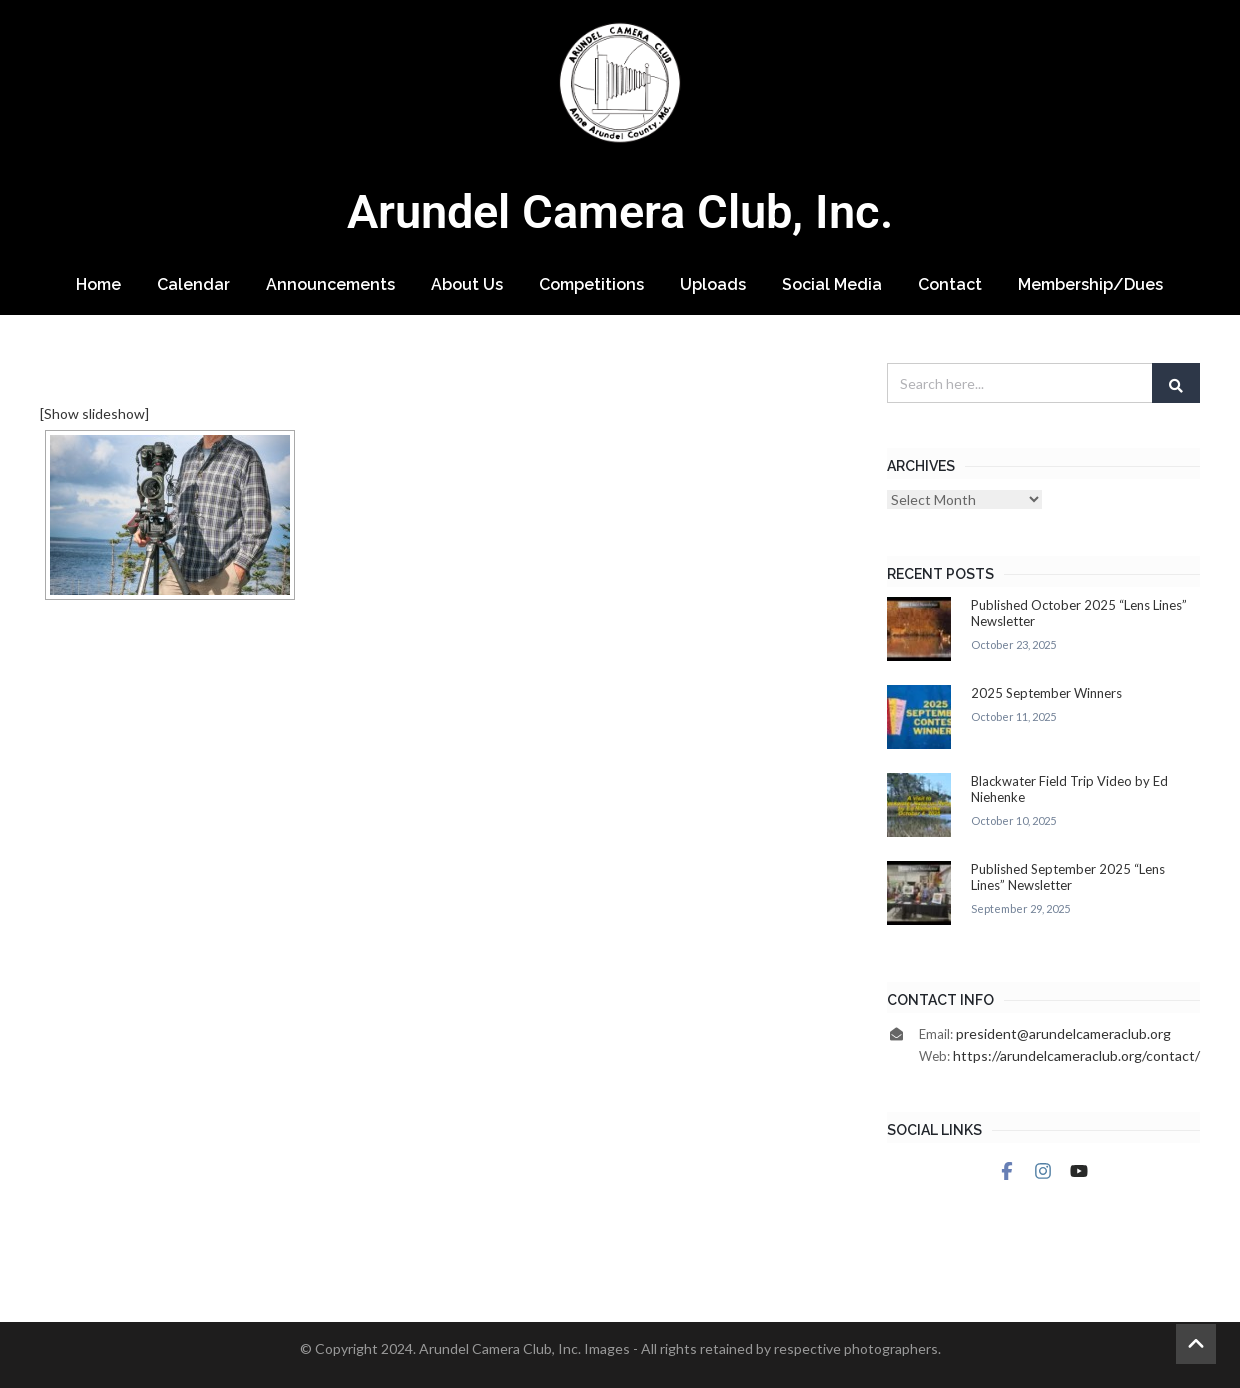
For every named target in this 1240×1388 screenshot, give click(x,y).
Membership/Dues (1090, 284)
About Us (467, 284)
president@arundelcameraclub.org (1063, 1033)
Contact (950, 284)
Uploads (713, 284)
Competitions (591, 284)
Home (98, 284)
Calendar (193, 284)
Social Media (832, 284)
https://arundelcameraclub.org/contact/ (1076, 1055)
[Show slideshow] (94, 413)
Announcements (330, 284)
